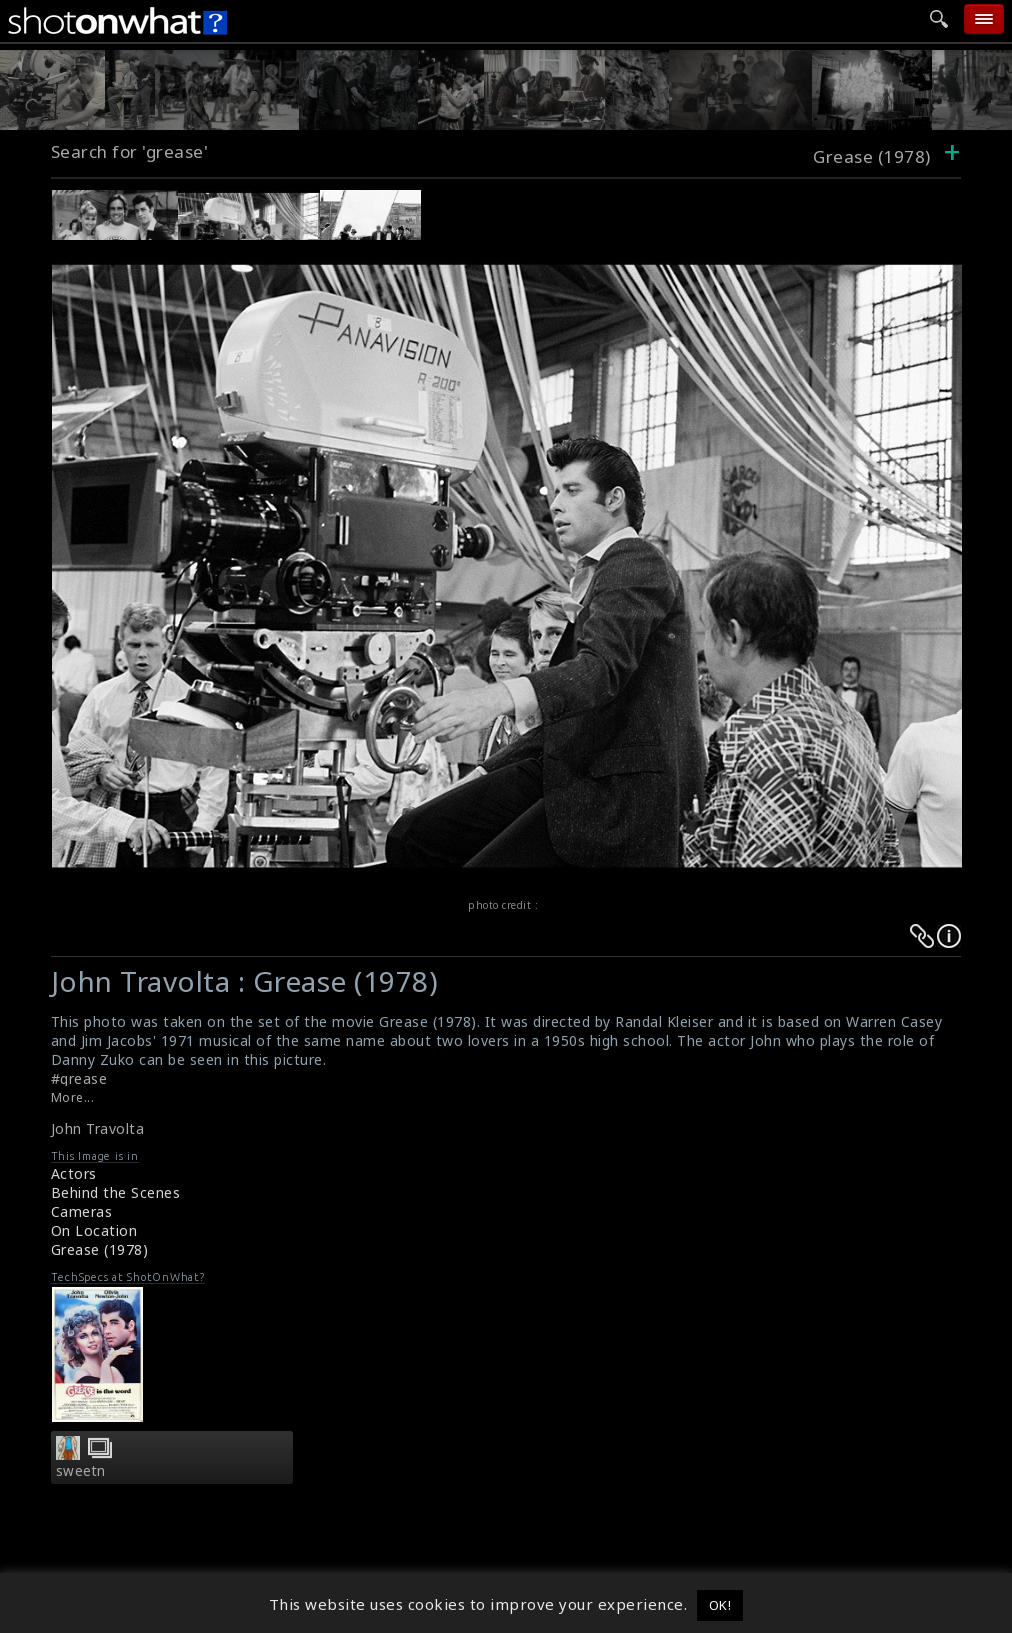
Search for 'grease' (130, 151)
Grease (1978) (100, 1249)
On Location (94, 1230)
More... (73, 1097)
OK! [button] (720, 1605)
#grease (79, 1078)
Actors (74, 1173)
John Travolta (98, 1128)
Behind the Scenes (116, 1192)
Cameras (82, 1211)
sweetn (81, 1471)
